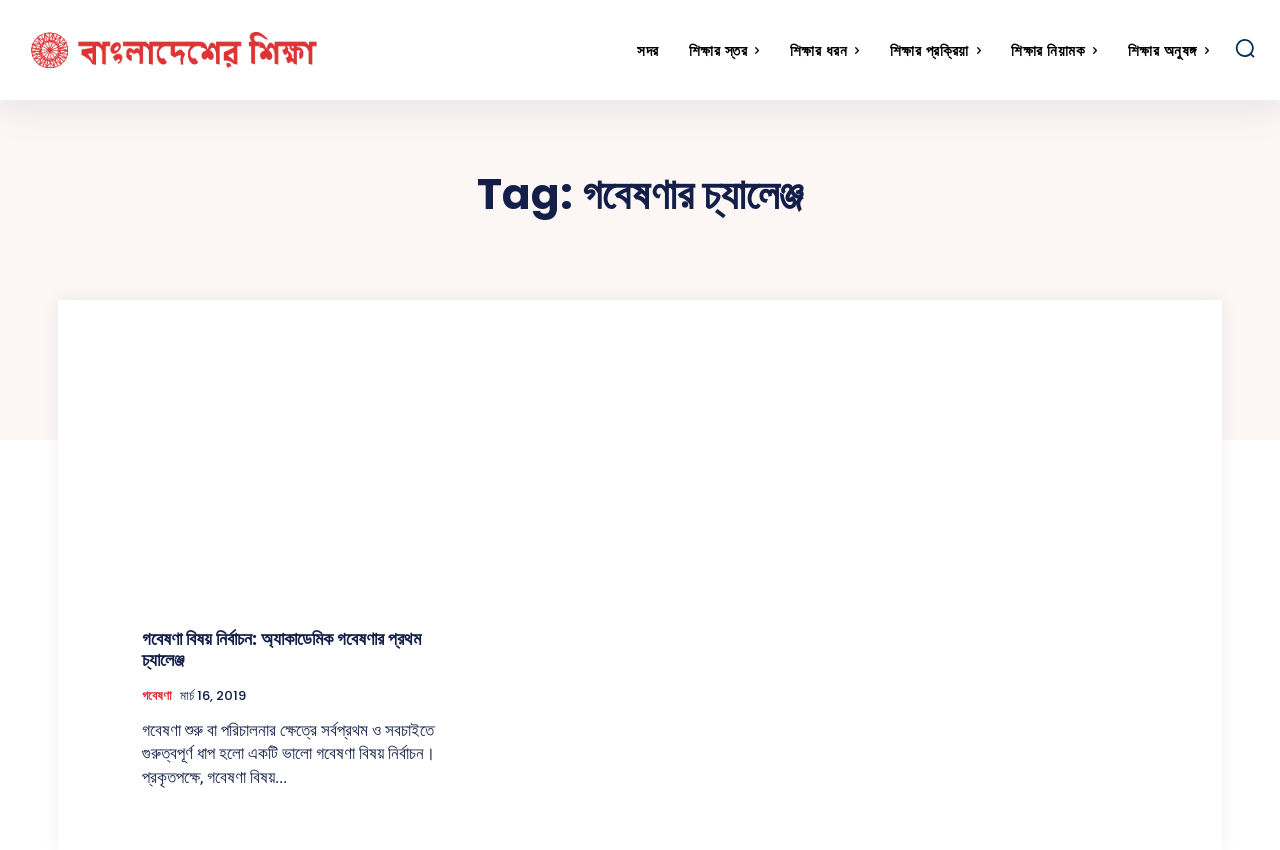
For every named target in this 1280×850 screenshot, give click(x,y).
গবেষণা (157, 696)
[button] (1245, 48)
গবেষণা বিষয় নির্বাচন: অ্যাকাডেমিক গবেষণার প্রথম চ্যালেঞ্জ (281, 649)
